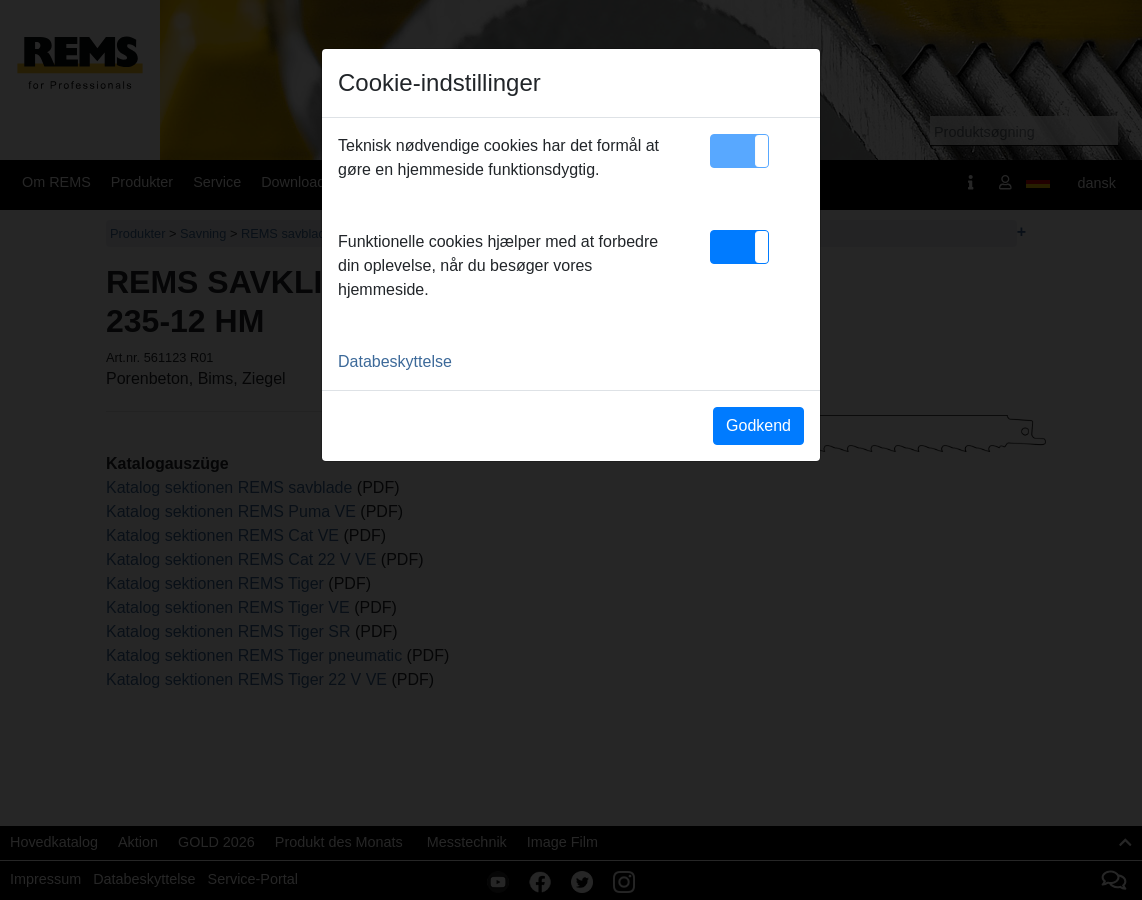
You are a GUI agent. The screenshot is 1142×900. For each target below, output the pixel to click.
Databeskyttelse (395, 361)
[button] (739, 151)
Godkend (758, 425)
